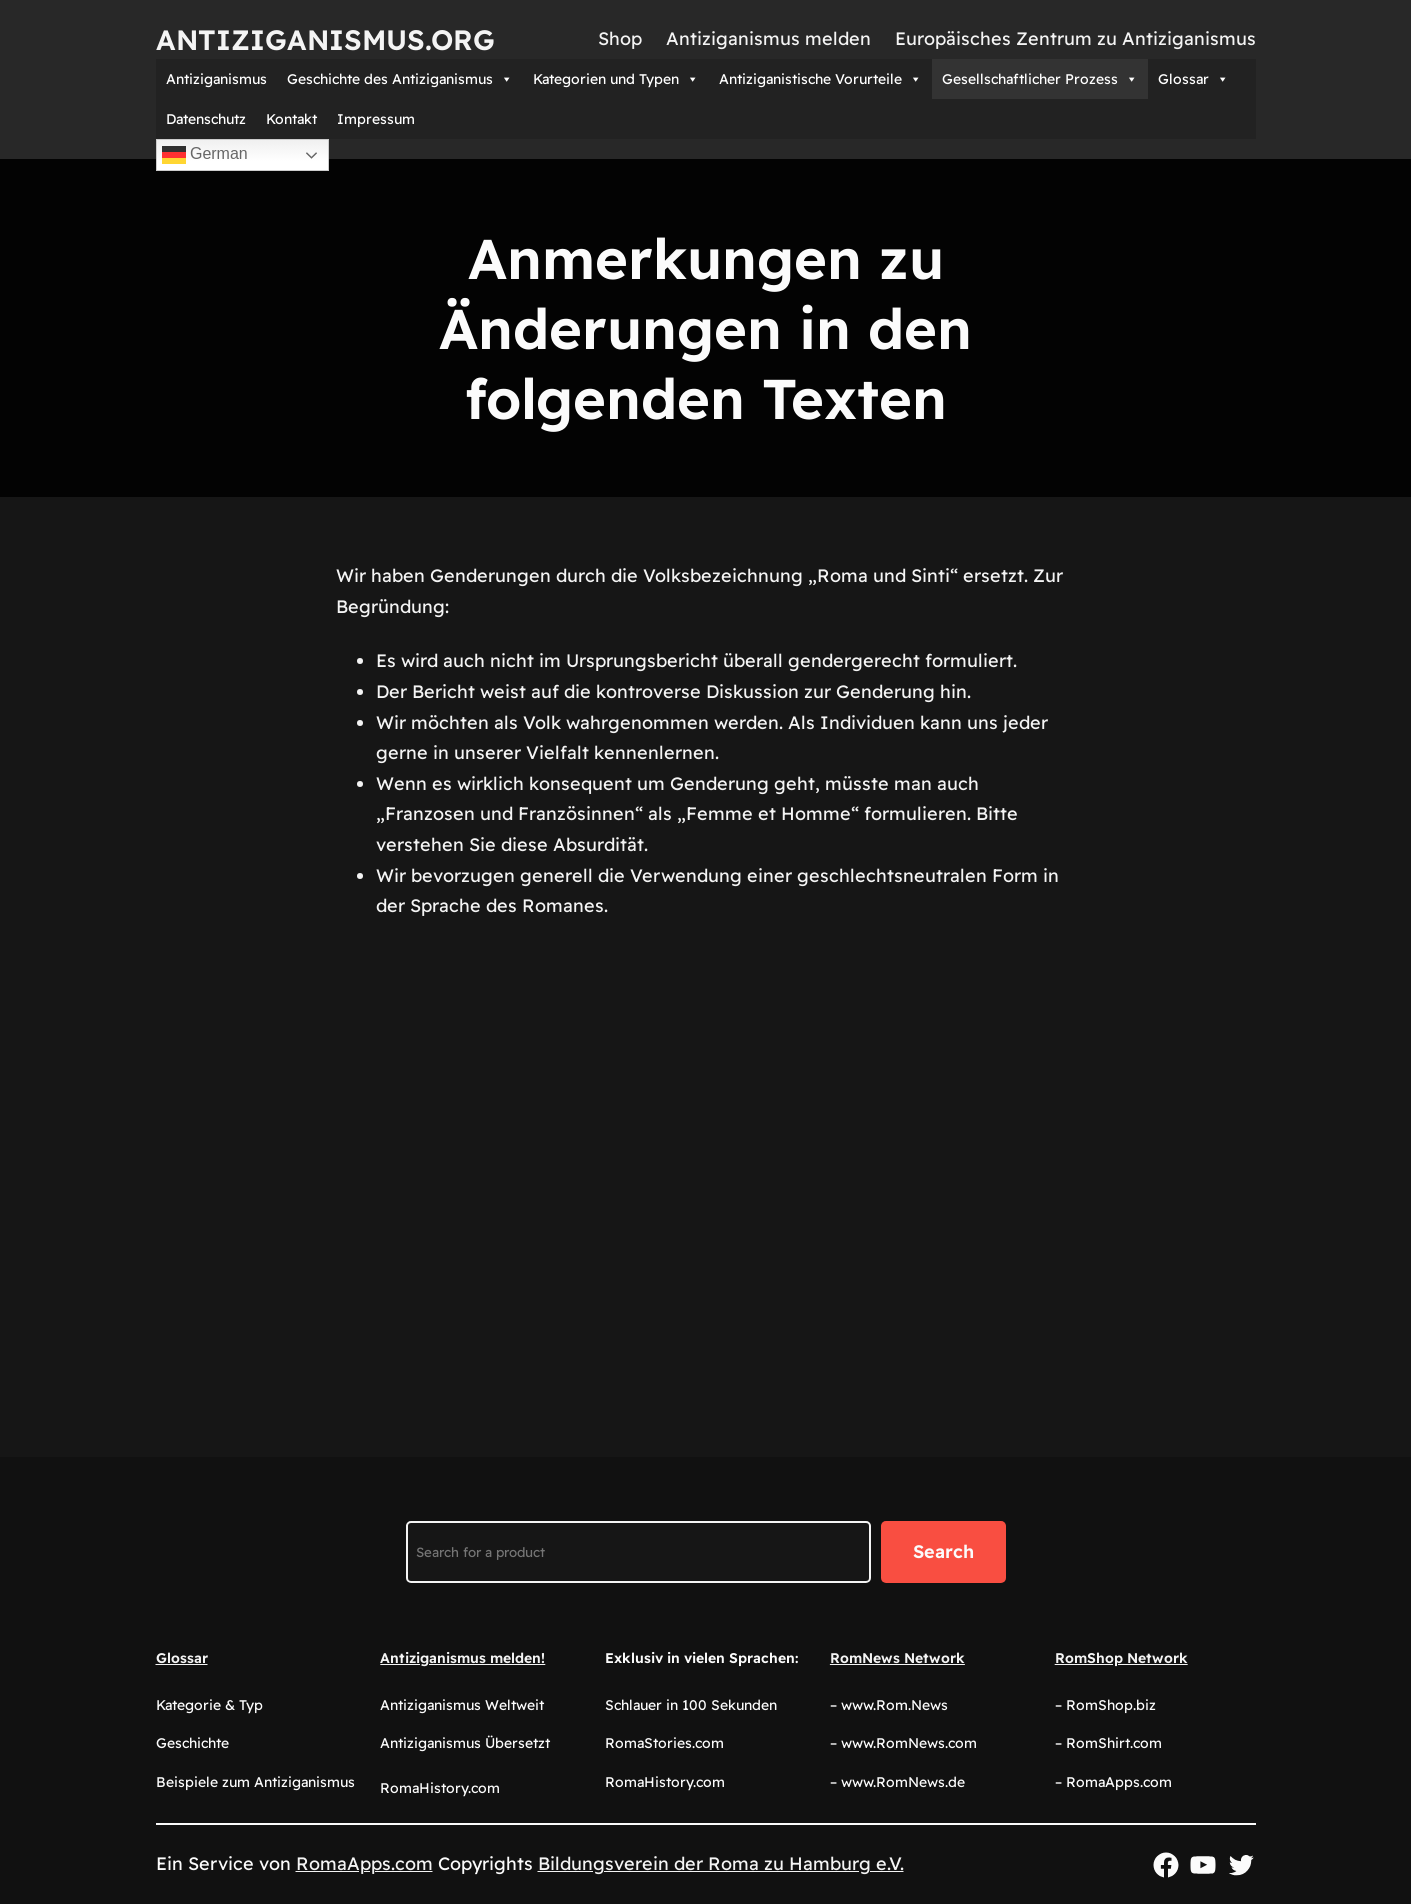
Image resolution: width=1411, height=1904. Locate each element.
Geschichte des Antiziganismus (400, 79)
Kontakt (291, 119)
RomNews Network (897, 1658)
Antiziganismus (216, 79)
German (205, 155)
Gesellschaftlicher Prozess (1040, 79)
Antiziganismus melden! (462, 1658)
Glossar (1193, 79)
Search (943, 1551)
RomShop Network (1121, 1658)
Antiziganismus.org (325, 39)
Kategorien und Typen (616, 79)
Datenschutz (206, 119)
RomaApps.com (364, 1863)
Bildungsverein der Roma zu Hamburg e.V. (721, 1863)
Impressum (376, 119)
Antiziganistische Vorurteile (820, 79)
